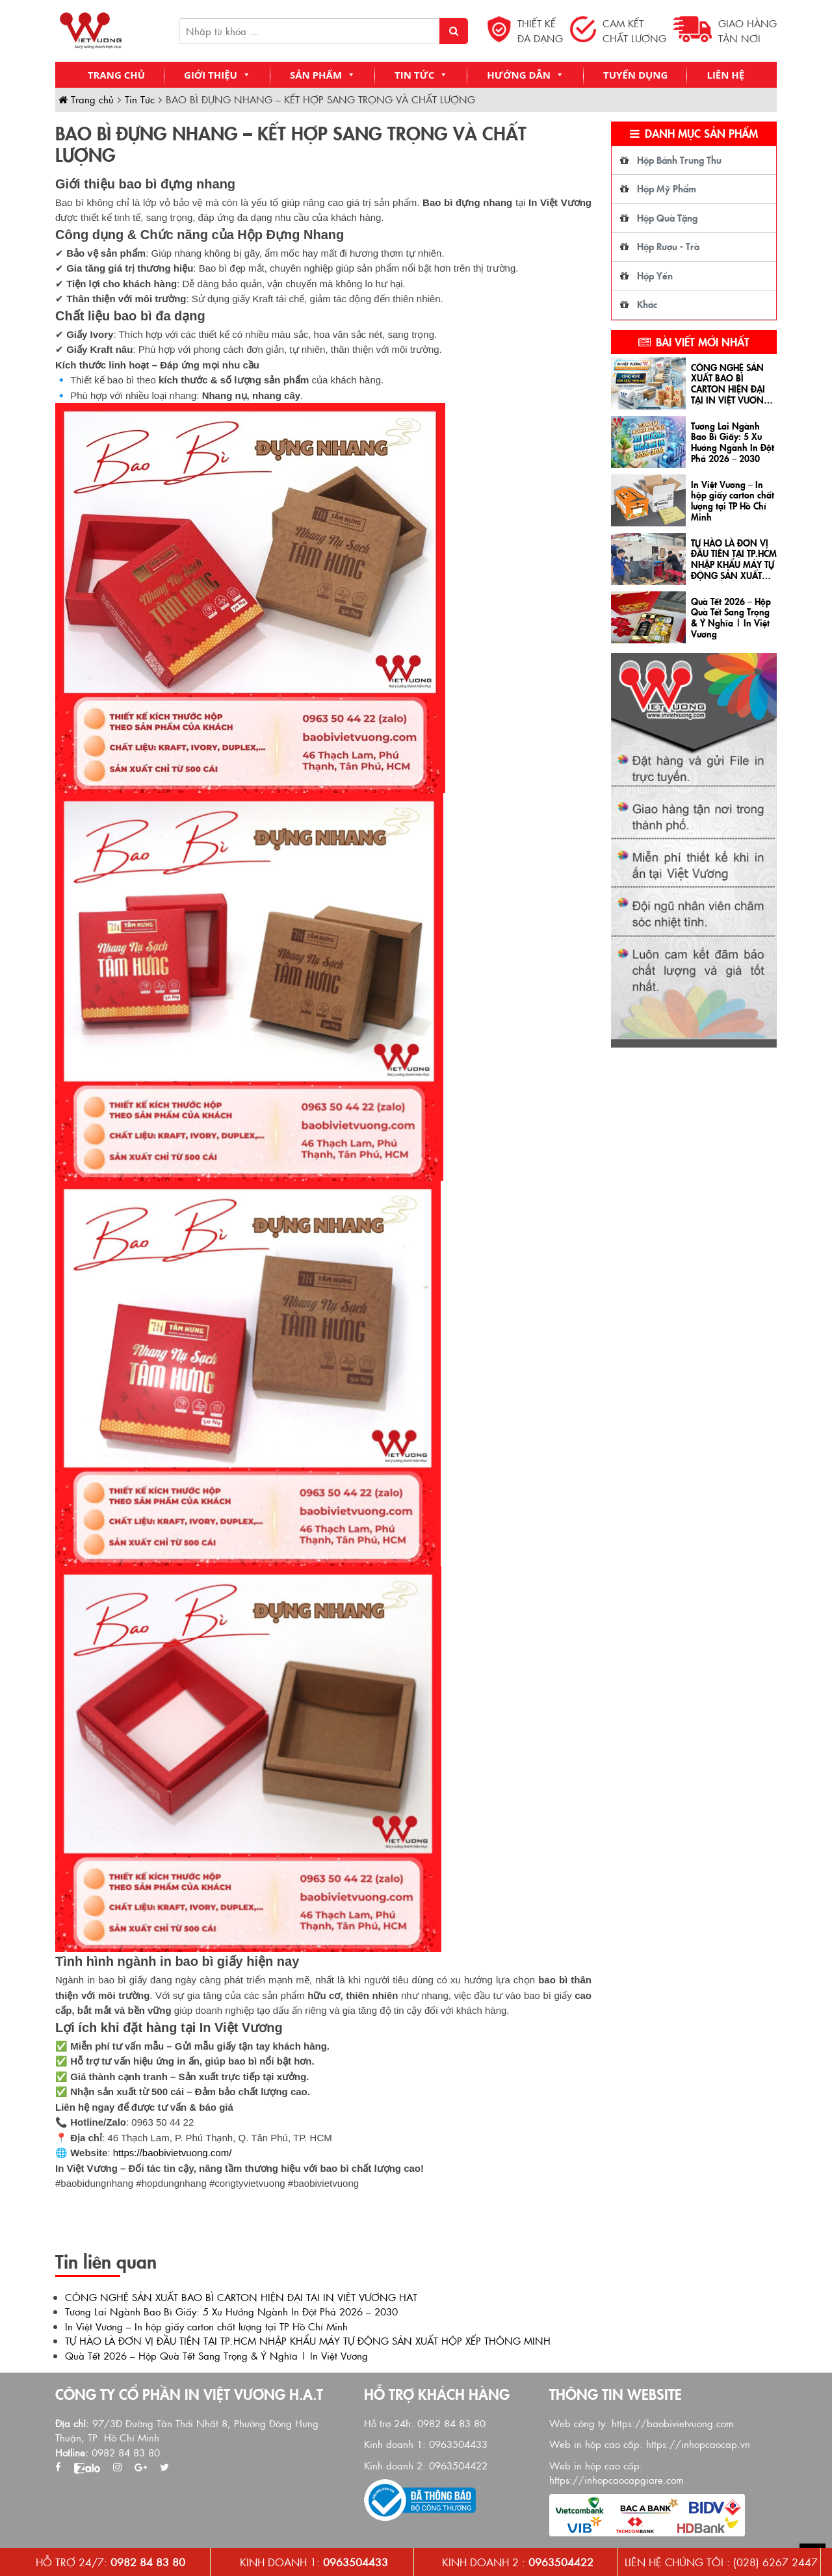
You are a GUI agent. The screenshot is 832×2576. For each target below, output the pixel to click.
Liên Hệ (725, 74)
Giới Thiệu (217, 75)
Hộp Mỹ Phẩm (666, 188)
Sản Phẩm (323, 75)
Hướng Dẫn (525, 75)
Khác (647, 304)
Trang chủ (116, 74)
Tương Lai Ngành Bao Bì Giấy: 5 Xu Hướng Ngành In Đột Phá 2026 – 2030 (231, 2311)
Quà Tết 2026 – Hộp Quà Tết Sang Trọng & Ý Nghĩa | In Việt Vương (216, 2355)
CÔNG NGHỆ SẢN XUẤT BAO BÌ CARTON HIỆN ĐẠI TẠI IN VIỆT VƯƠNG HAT (241, 2297)
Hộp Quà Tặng (667, 217)
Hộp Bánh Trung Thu (679, 159)
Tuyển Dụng (635, 74)
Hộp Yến (655, 275)
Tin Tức (421, 75)
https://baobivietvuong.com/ (172, 2152)
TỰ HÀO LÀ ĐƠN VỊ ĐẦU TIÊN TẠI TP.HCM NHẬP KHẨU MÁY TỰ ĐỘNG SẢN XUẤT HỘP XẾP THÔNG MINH (308, 2340)
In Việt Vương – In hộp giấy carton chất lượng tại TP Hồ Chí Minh (206, 2326)
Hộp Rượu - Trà (668, 246)
